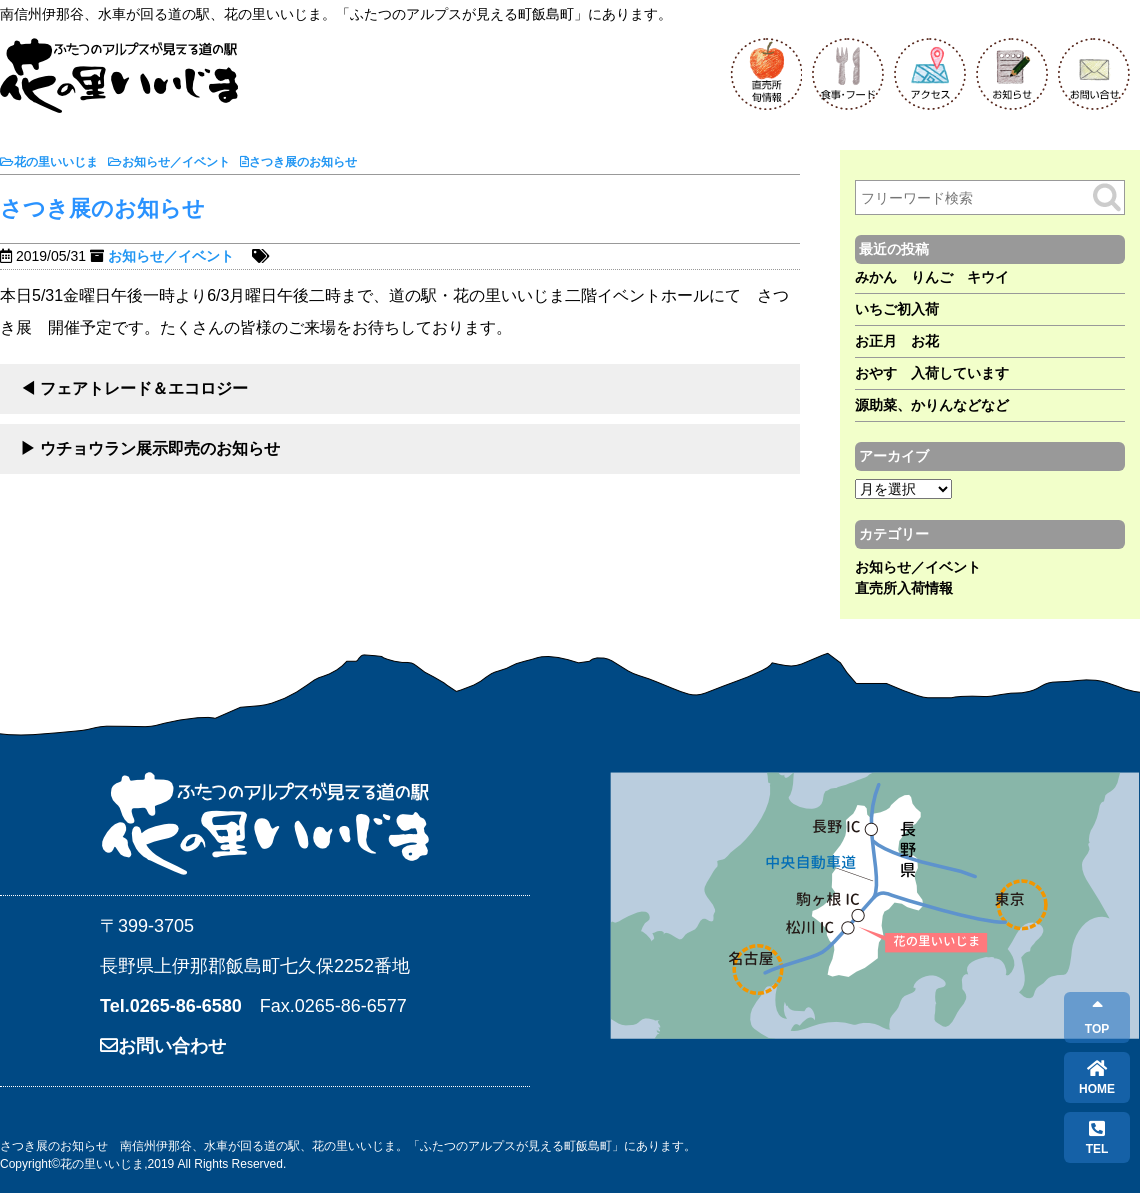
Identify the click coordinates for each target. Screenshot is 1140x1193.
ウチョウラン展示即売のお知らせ (160, 448)
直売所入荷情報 (904, 588)
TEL (1097, 1137)
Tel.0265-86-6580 (171, 1006)
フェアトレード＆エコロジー (144, 388)
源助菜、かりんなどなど (932, 405)
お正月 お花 (897, 341)
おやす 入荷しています (932, 373)
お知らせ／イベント (171, 256)
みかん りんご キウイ (932, 277)
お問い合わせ (163, 1046)
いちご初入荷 (897, 309)
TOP (1097, 1017)
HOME (1097, 1077)
